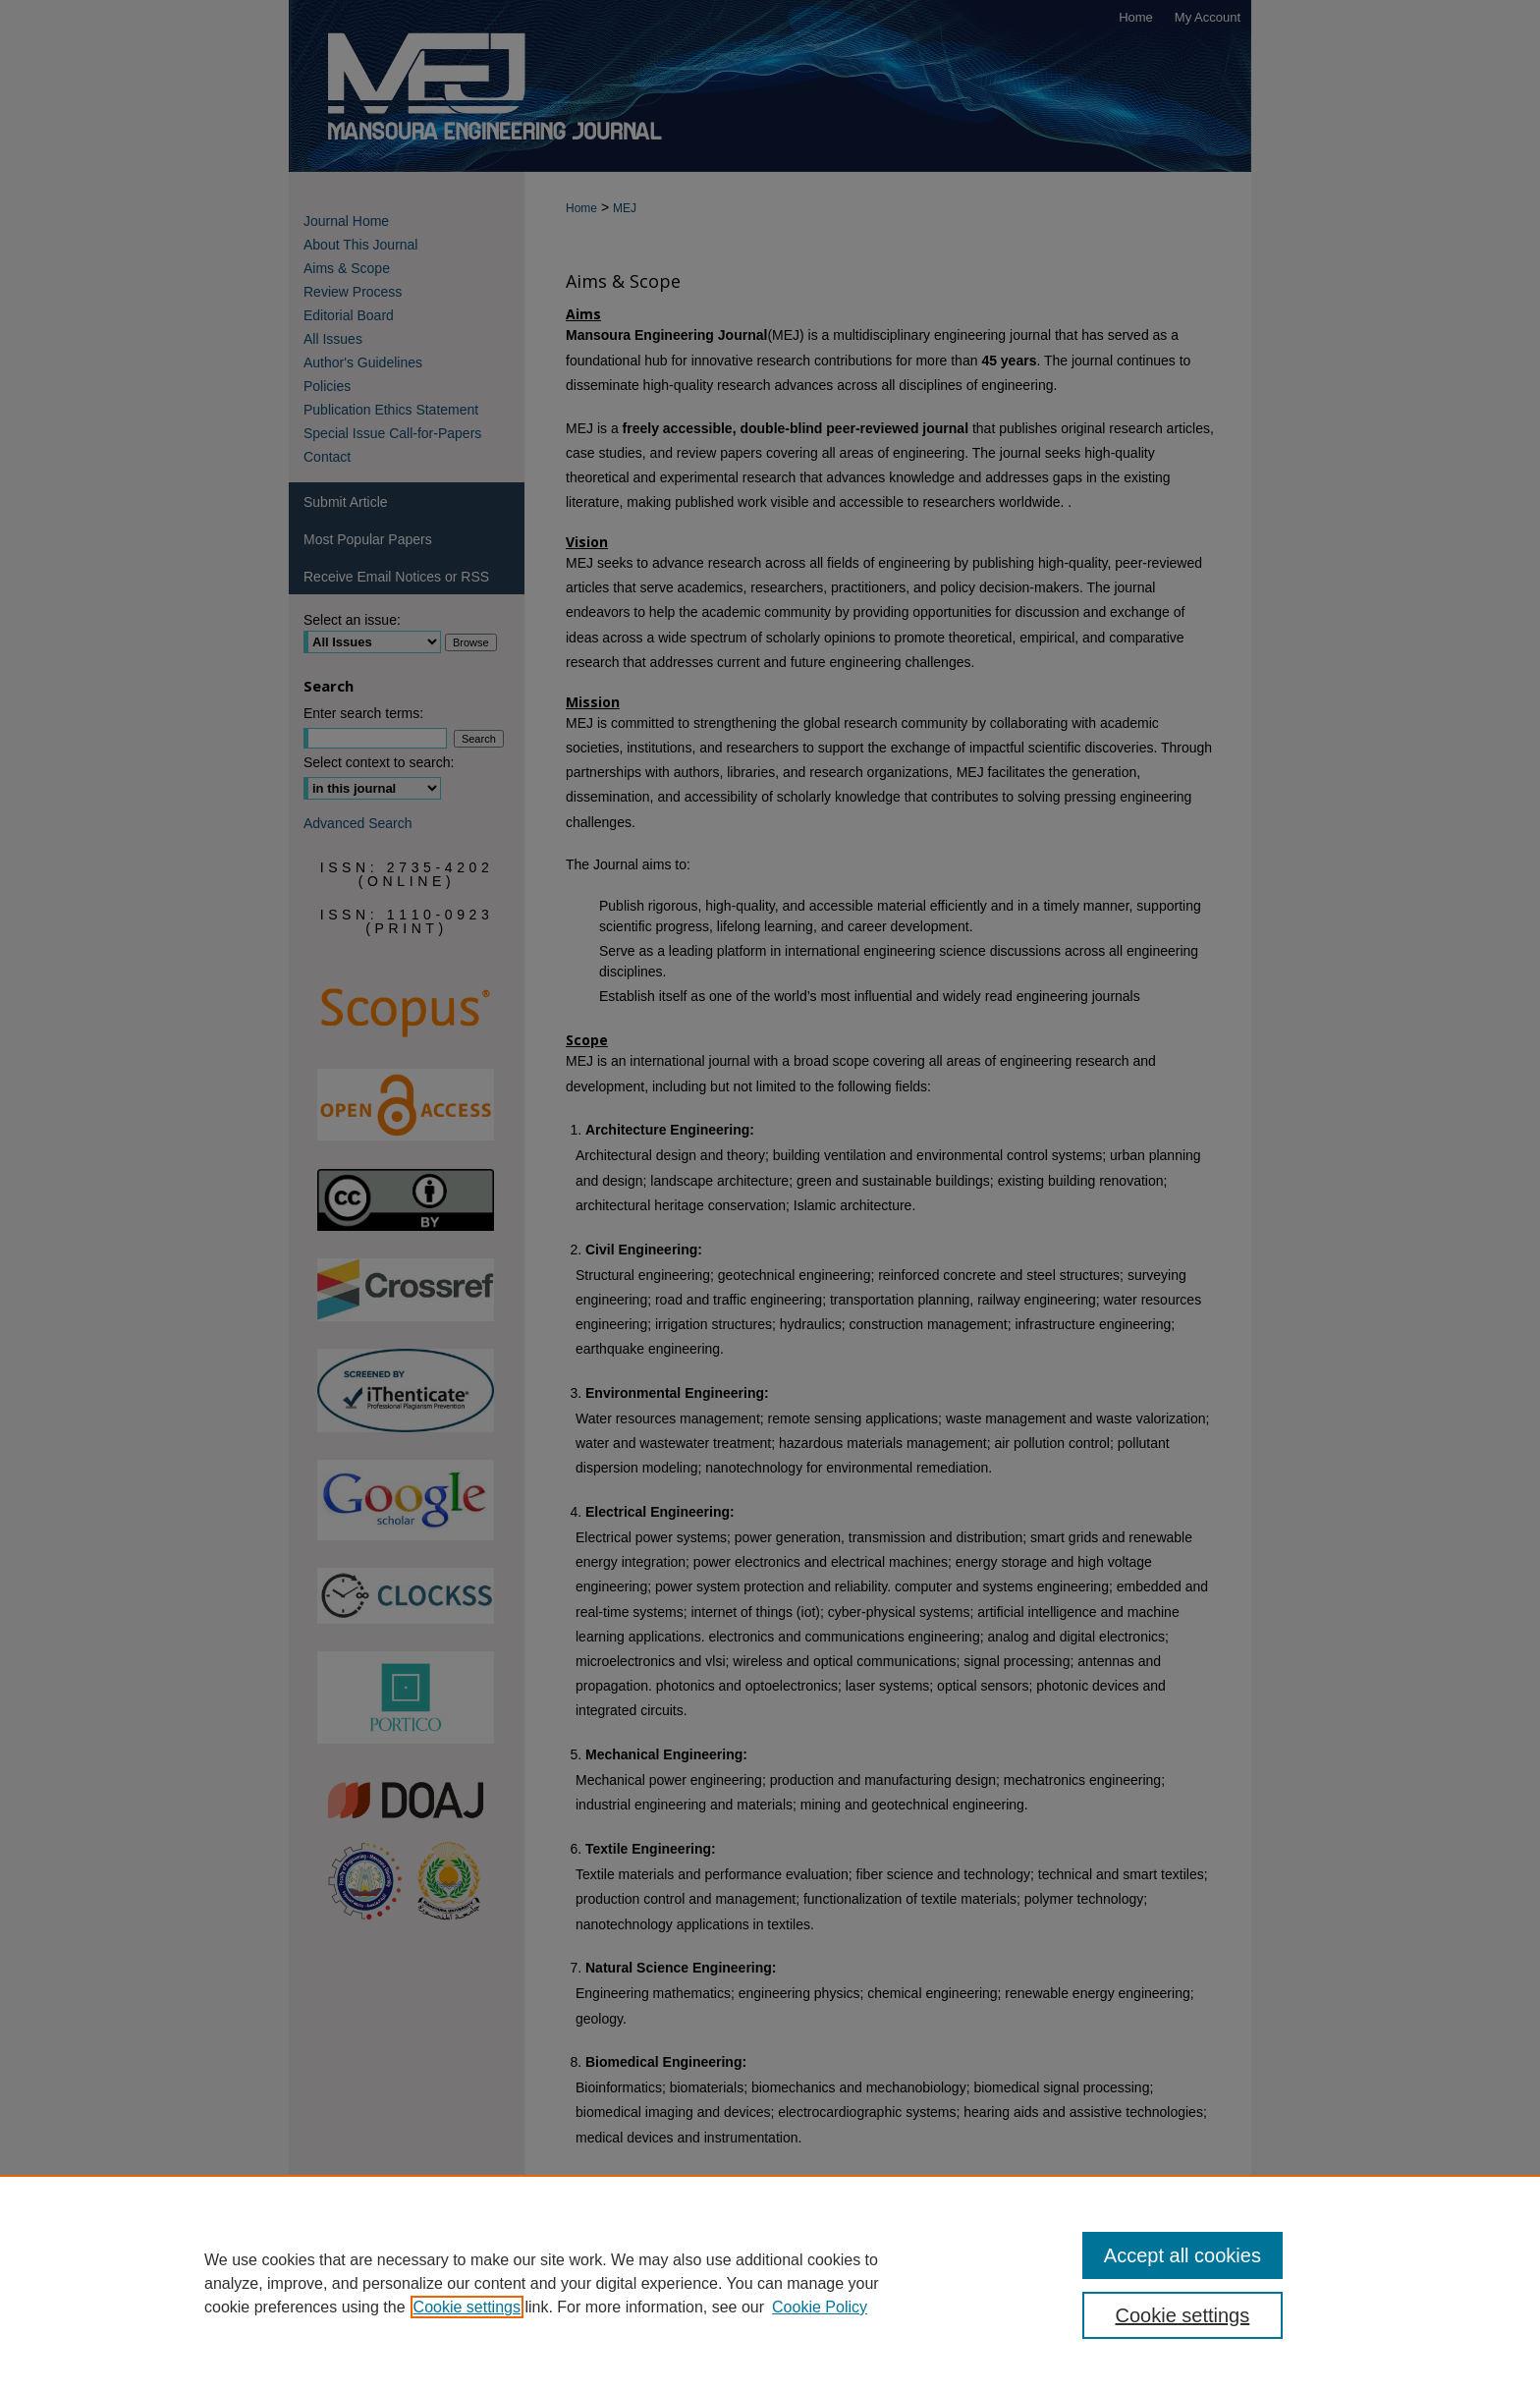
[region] (770, 2283)
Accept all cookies (1182, 2255)
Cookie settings (467, 2307)
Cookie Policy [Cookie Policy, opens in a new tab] (819, 2307)
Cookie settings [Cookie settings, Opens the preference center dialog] (1183, 2315)
